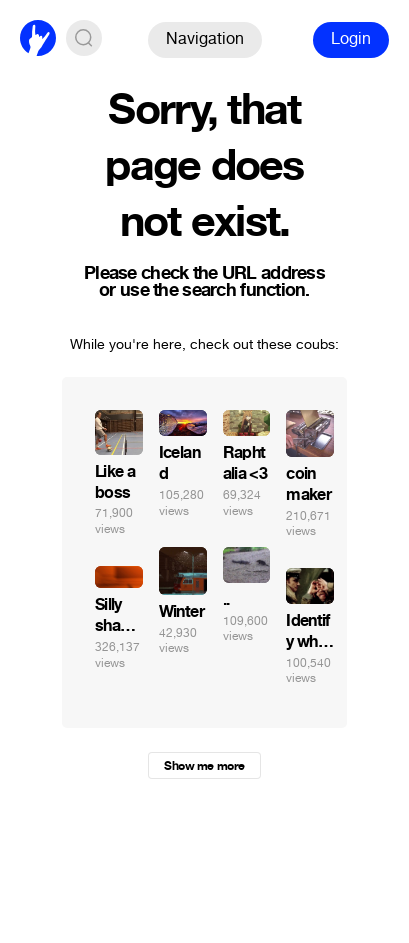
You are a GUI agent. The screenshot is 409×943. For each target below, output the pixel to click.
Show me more (204, 766)
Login (351, 38)
